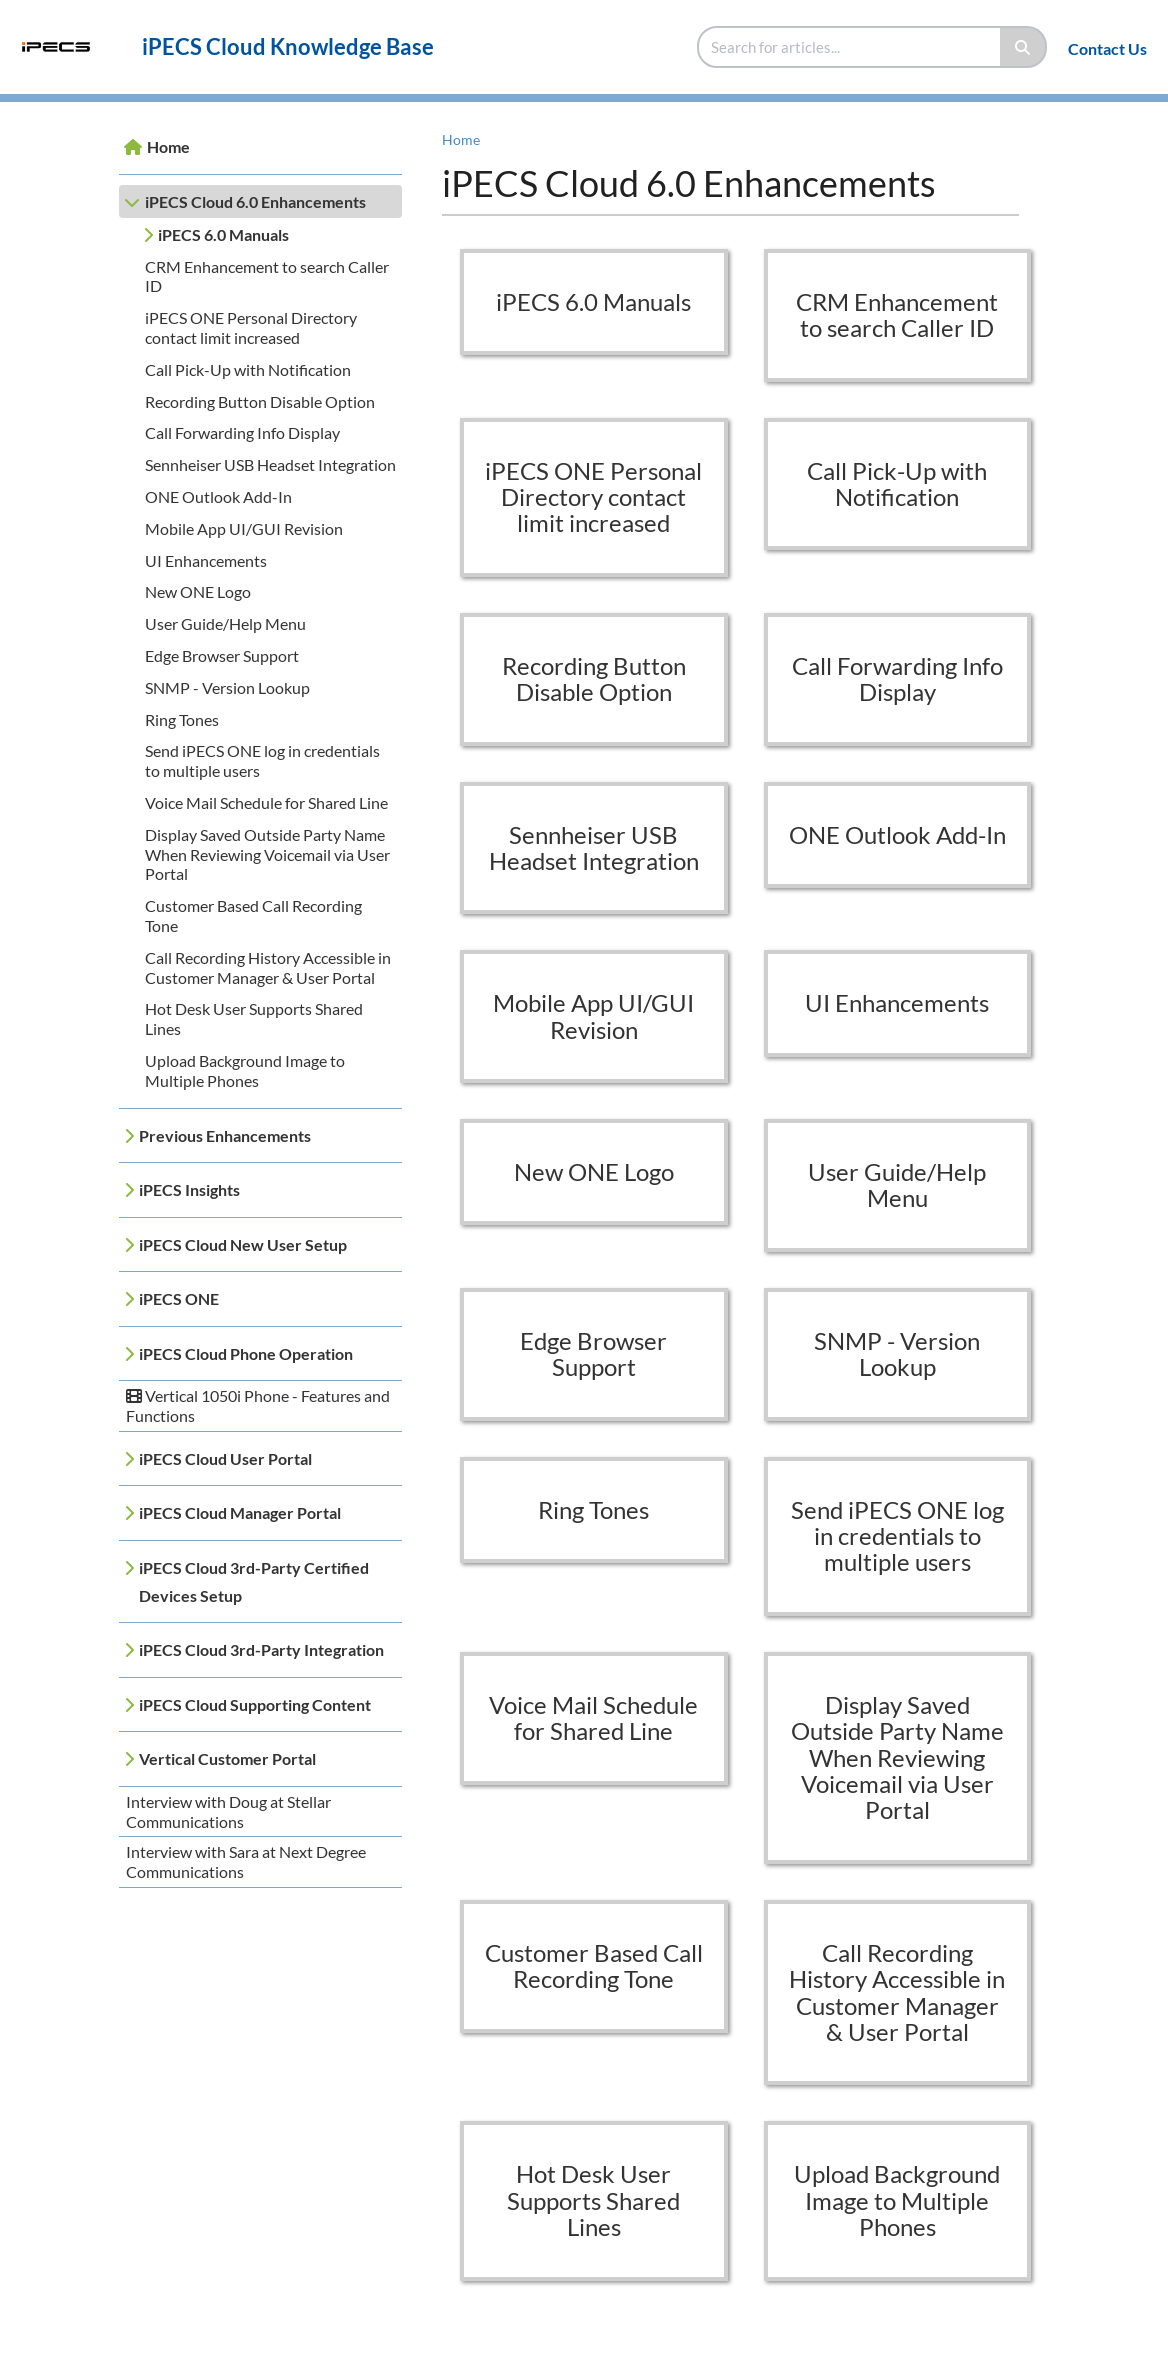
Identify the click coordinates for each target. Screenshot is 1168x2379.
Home (168, 146)
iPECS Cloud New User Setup (243, 1244)
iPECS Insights (189, 1189)
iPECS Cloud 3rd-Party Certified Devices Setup (254, 1581)
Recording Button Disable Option (260, 401)
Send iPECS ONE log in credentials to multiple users (897, 1536)
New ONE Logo (198, 591)
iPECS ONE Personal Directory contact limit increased (251, 327)
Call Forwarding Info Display (242, 432)
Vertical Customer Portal (227, 1758)
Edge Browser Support (222, 655)
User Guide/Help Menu (225, 623)
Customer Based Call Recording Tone (594, 1965)
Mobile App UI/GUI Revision (244, 528)
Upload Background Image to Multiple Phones (245, 1070)
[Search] (1023, 47)
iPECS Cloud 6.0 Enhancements (255, 201)
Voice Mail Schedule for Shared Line (266, 802)
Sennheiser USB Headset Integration (270, 464)
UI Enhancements (206, 560)
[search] (850, 47)
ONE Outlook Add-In (218, 496)
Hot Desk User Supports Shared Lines (593, 2200)
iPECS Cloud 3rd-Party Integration (261, 1649)
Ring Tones (182, 719)
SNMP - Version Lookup (227, 687)
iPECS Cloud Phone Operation (246, 1353)
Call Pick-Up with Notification (248, 369)
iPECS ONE (179, 1298)
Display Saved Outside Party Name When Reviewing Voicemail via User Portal (267, 854)
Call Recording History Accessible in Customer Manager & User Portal (268, 967)
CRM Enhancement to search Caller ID (897, 314)
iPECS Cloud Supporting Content (255, 1704)
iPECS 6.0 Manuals (223, 234)
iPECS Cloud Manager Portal (240, 1512)
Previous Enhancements (225, 1135)
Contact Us (1107, 48)
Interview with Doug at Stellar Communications (228, 1811)
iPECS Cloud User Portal (225, 1458)
